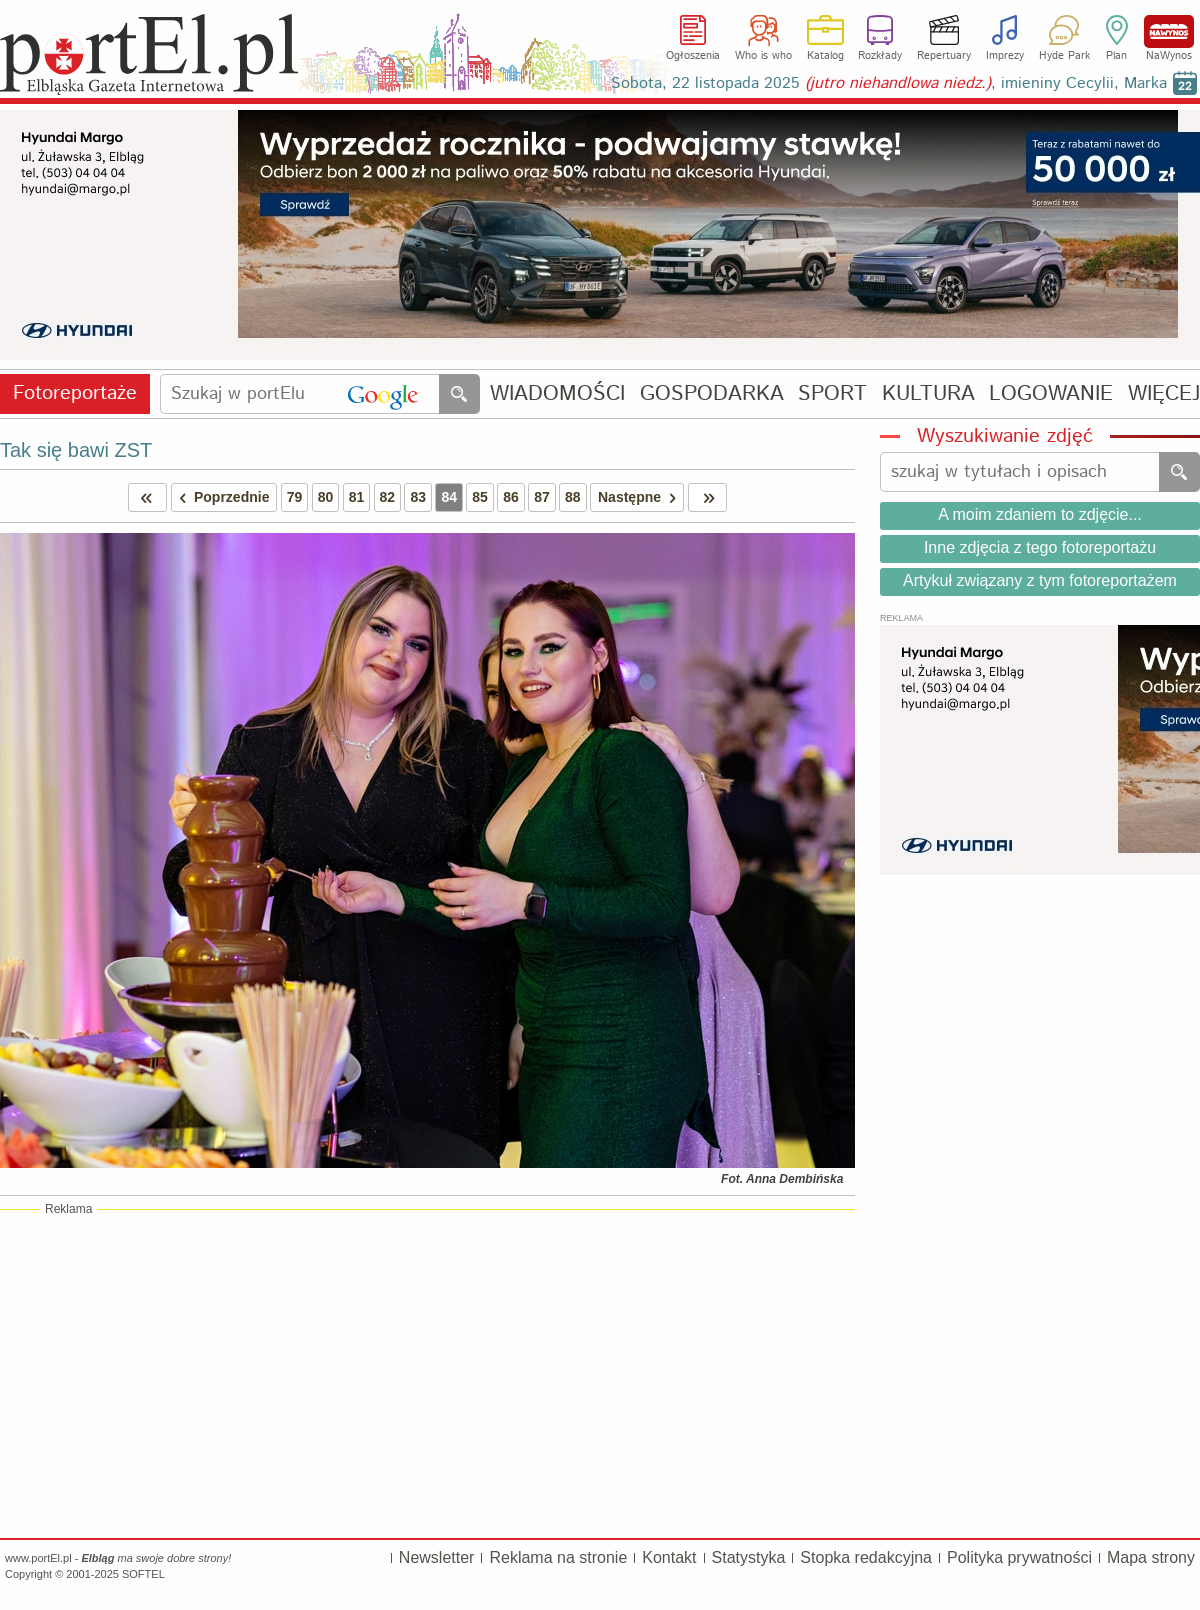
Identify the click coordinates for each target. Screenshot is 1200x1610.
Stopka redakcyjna (866, 1557)
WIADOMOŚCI (557, 394)
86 (511, 497)
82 (388, 497)
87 (542, 497)
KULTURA (928, 394)
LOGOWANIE (1051, 394)
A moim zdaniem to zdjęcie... (1040, 514)
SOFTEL (143, 1574)
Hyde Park (1064, 56)
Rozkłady (880, 56)
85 (480, 497)
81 (357, 497)
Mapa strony (1151, 1557)
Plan (1116, 56)
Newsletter (437, 1557)
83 (418, 497)
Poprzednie (221, 497)
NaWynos (1169, 31)
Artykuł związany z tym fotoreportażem (1040, 580)
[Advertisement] (427, 1373)
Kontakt (669, 1557)
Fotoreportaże (75, 393)
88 (573, 497)
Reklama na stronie (558, 1557)
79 (295, 497)
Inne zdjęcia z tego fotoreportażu (1040, 547)
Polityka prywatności (1019, 1557)
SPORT (832, 394)
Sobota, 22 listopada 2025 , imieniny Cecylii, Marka (889, 83)
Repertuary (944, 56)
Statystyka (749, 1557)
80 (326, 497)
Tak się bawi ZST (76, 450)
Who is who (763, 56)
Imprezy (1005, 56)
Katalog (825, 56)
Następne (640, 497)
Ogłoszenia (693, 56)
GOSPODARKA (712, 394)
